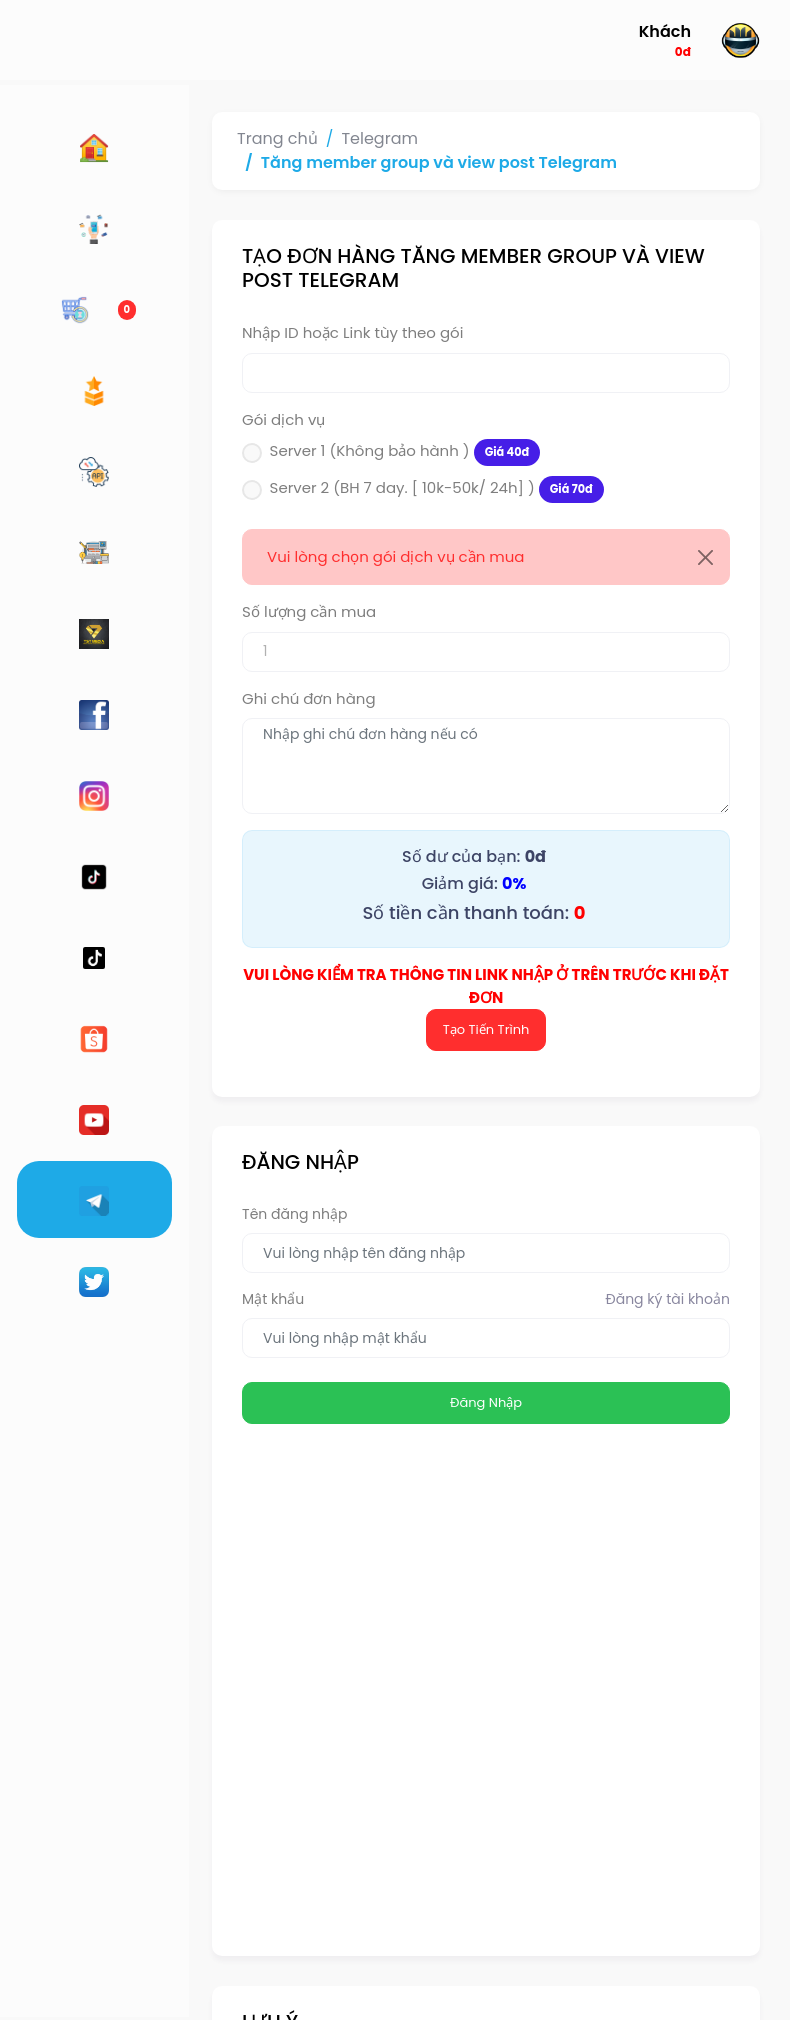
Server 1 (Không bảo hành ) (343, 452)
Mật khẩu (211, 1277)
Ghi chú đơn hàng (247, 698)
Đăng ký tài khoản (668, 1277)
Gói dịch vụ (221, 419)
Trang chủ (215, 138)
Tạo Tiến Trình (455, 1007)
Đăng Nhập (455, 1380)
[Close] (705, 557)
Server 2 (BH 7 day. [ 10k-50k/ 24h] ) (375, 489)
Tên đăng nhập (232, 1192)
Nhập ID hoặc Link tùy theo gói (290, 332)
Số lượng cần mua (247, 611)
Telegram (317, 138)
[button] (692, 40)
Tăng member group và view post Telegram (377, 162)
